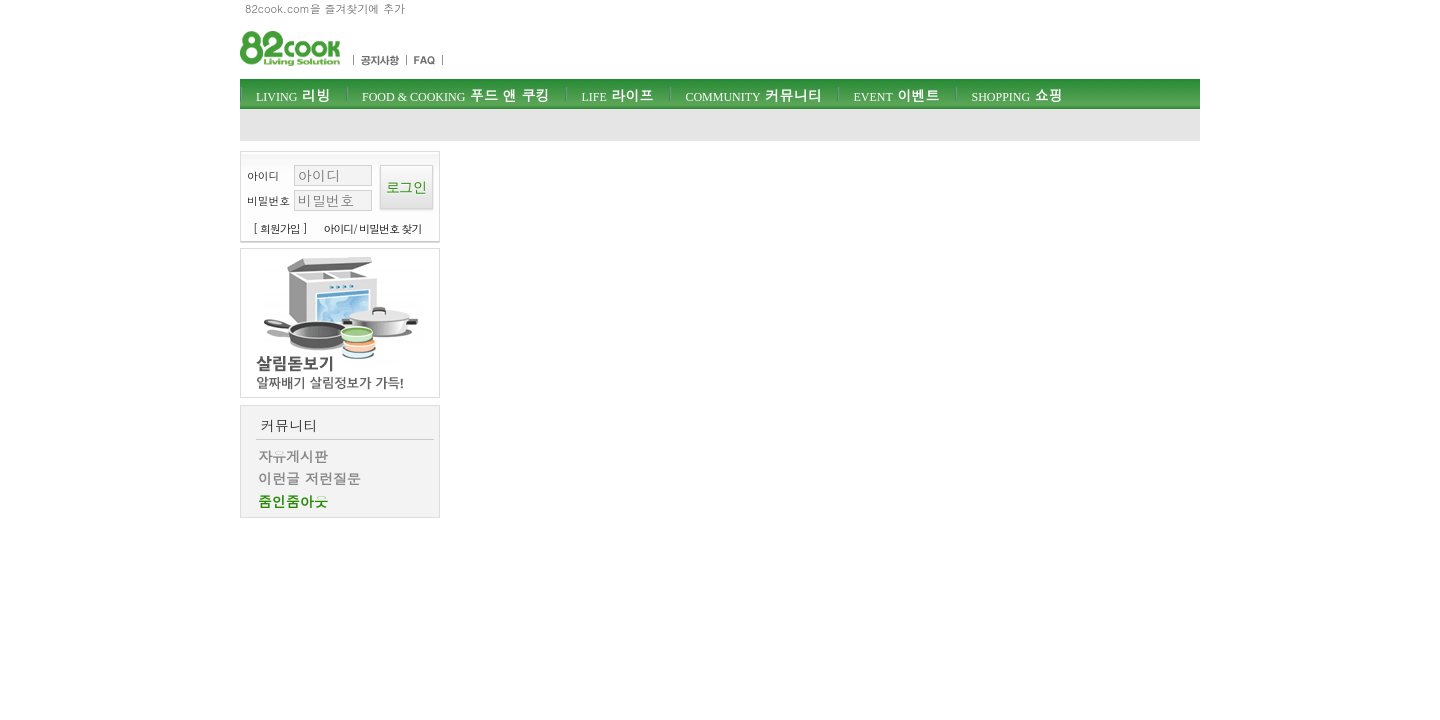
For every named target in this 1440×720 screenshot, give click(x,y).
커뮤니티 (753, 95)
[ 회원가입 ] (280, 228)
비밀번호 (268, 200)
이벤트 (896, 95)
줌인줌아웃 (293, 501)
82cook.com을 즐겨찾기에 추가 (325, 8)
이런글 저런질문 (309, 478)
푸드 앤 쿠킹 (455, 95)
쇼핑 (1016, 95)
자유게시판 (293, 456)
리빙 (293, 95)
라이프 (617, 95)
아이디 (263, 175)
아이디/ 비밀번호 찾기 (373, 228)
